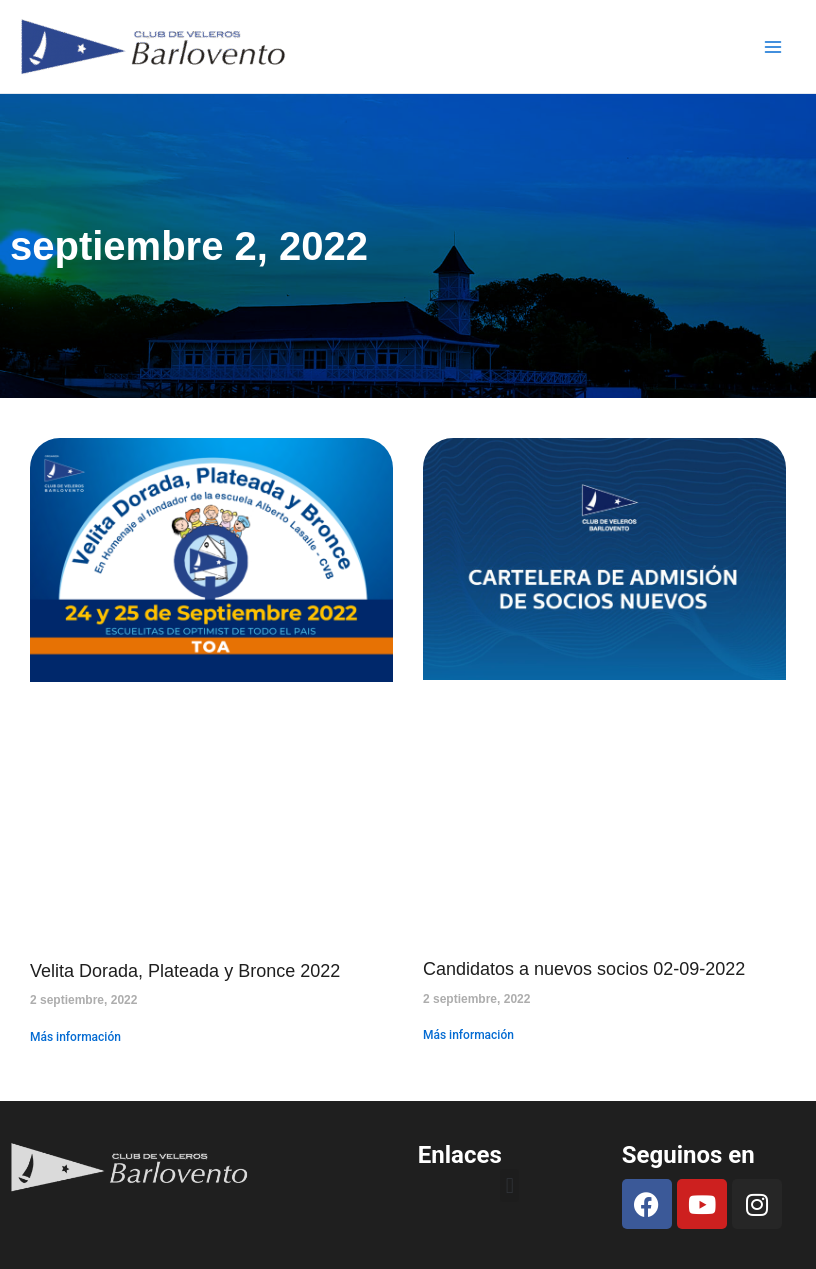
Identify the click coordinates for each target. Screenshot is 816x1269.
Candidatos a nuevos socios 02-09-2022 (584, 969)
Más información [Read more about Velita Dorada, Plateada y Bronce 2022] (75, 1037)
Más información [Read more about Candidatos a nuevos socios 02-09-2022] (468, 1035)
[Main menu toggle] (774, 47)
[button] (509, 1185)
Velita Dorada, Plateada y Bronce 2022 (185, 971)
